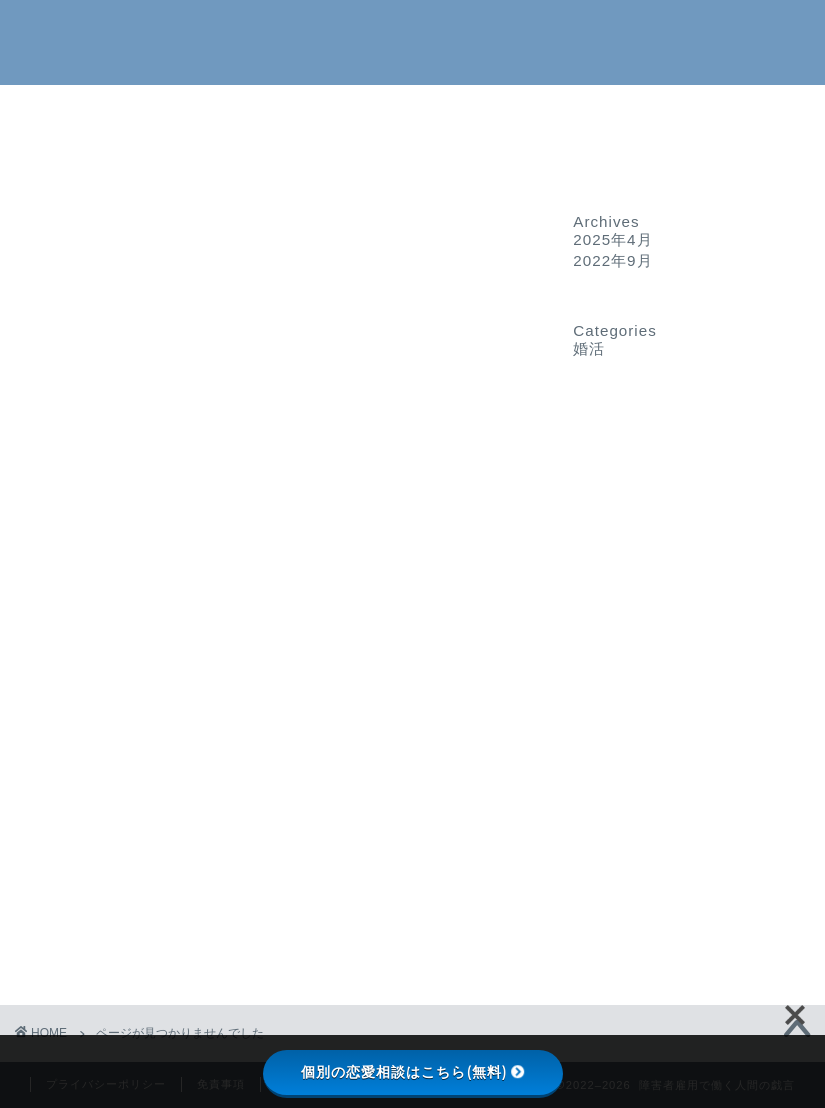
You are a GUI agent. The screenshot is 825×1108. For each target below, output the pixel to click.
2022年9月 (612, 260)
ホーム (412, 111)
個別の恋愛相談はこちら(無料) (413, 1072)
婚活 (97, 948)
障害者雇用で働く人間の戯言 (412, 40)
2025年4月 (612, 239)
